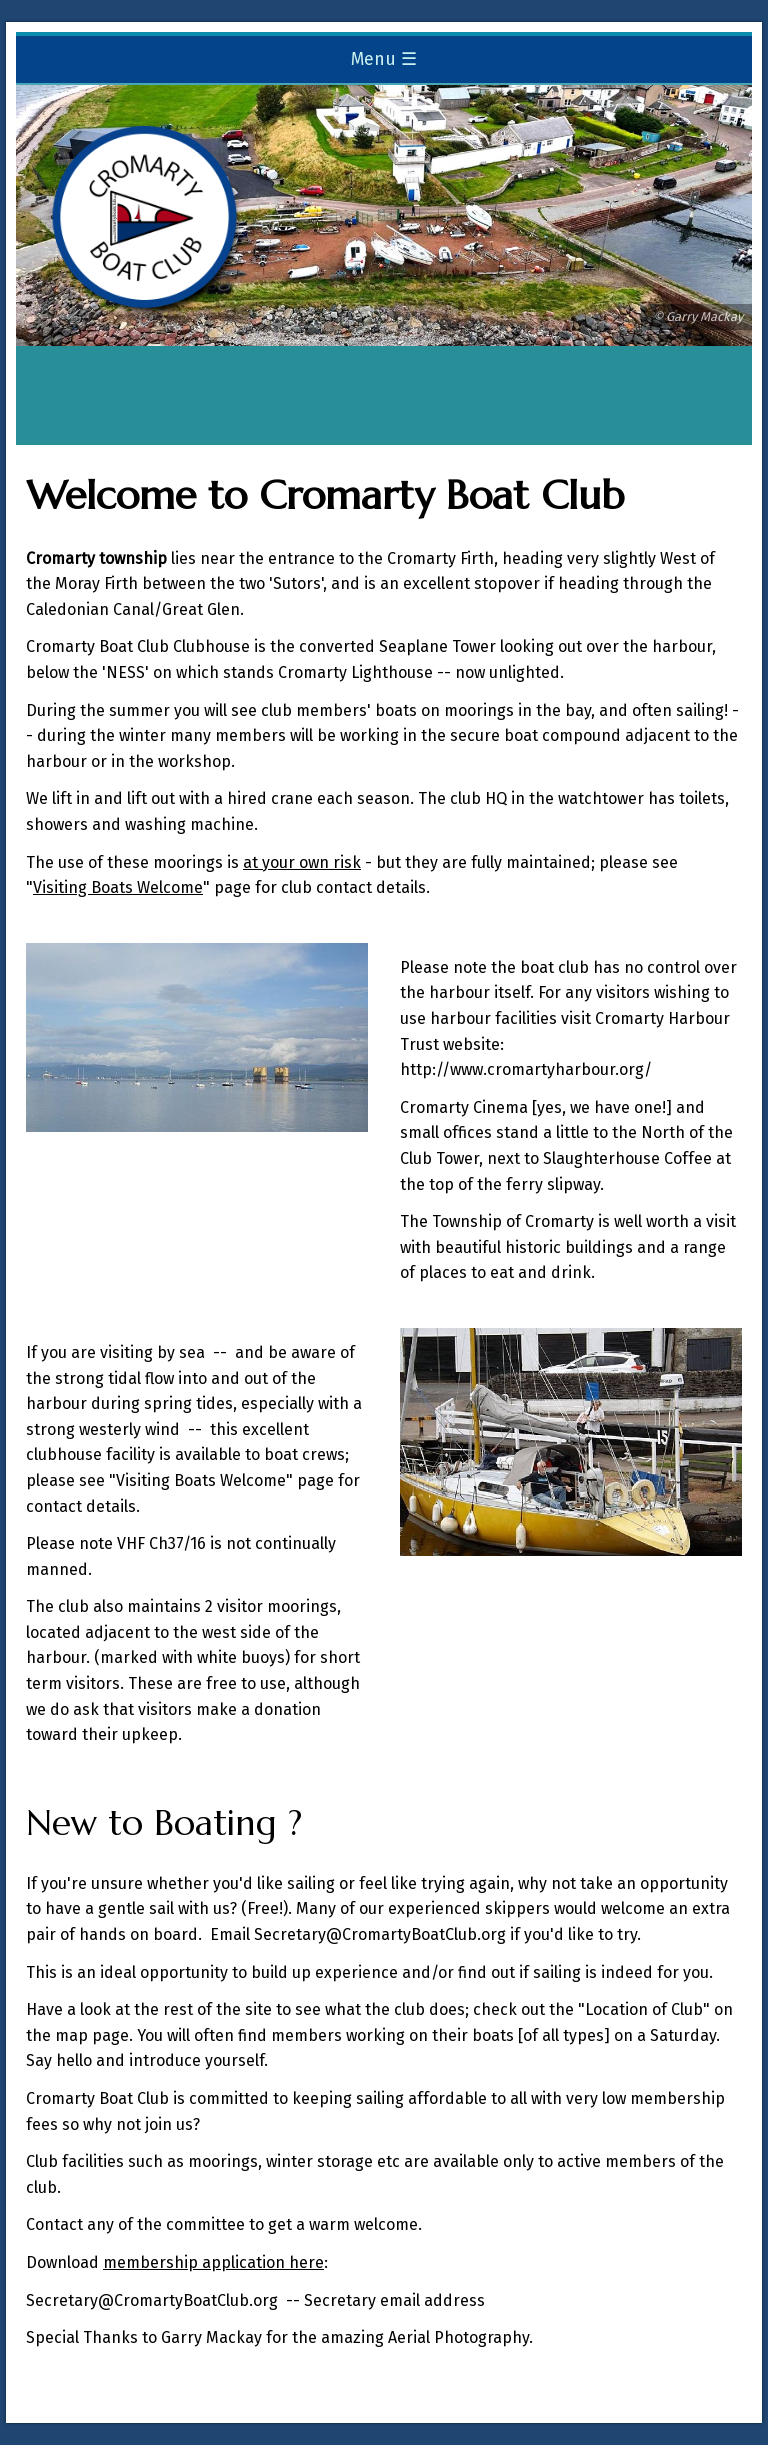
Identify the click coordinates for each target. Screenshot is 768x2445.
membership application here (213, 2262)
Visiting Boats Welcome (118, 887)
